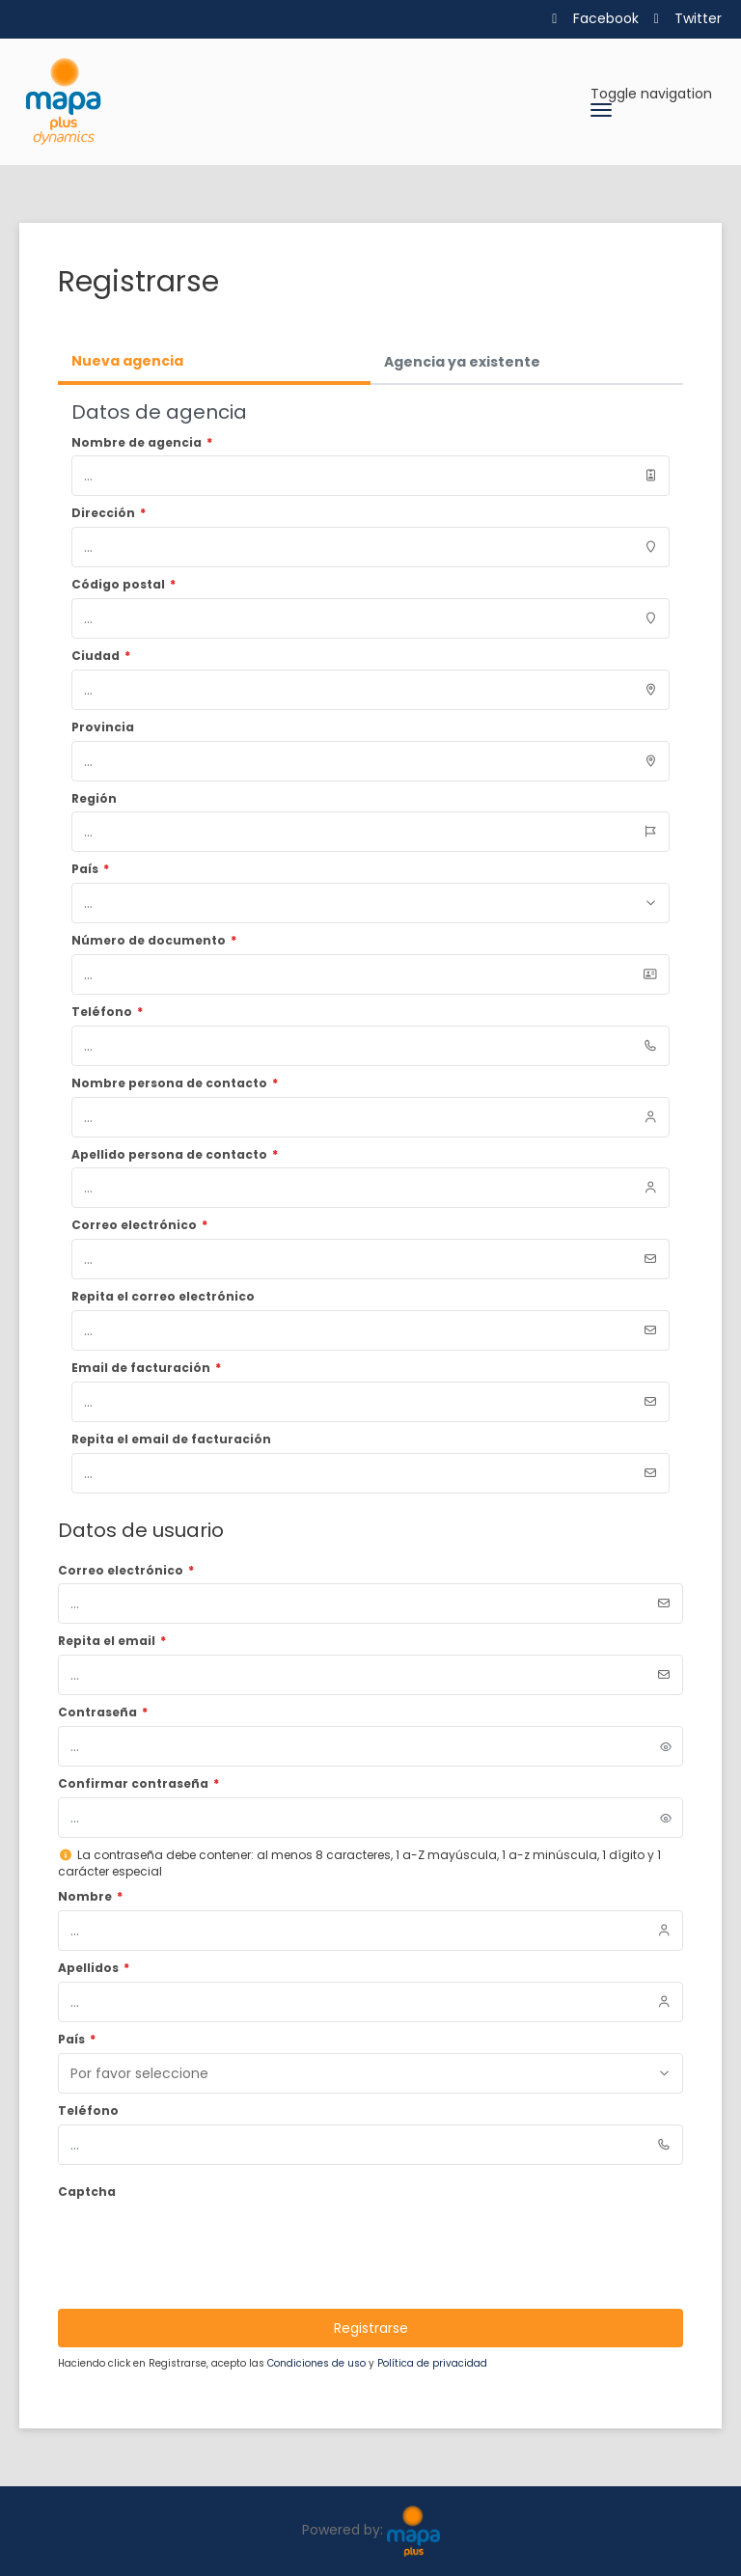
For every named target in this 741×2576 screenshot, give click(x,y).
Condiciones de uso (318, 2363)
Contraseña (103, 1712)
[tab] (214, 363)
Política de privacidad (432, 2363)
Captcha (87, 2192)
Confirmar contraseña (138, 1784)
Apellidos (93, 1968)
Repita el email (112, 1641)
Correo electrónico (126, 1570)
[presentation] (204, 2242)
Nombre (90, 1897)
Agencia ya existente (462, 362)
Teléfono (88, 2111)
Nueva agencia (127, 361)
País (77, 2039)
